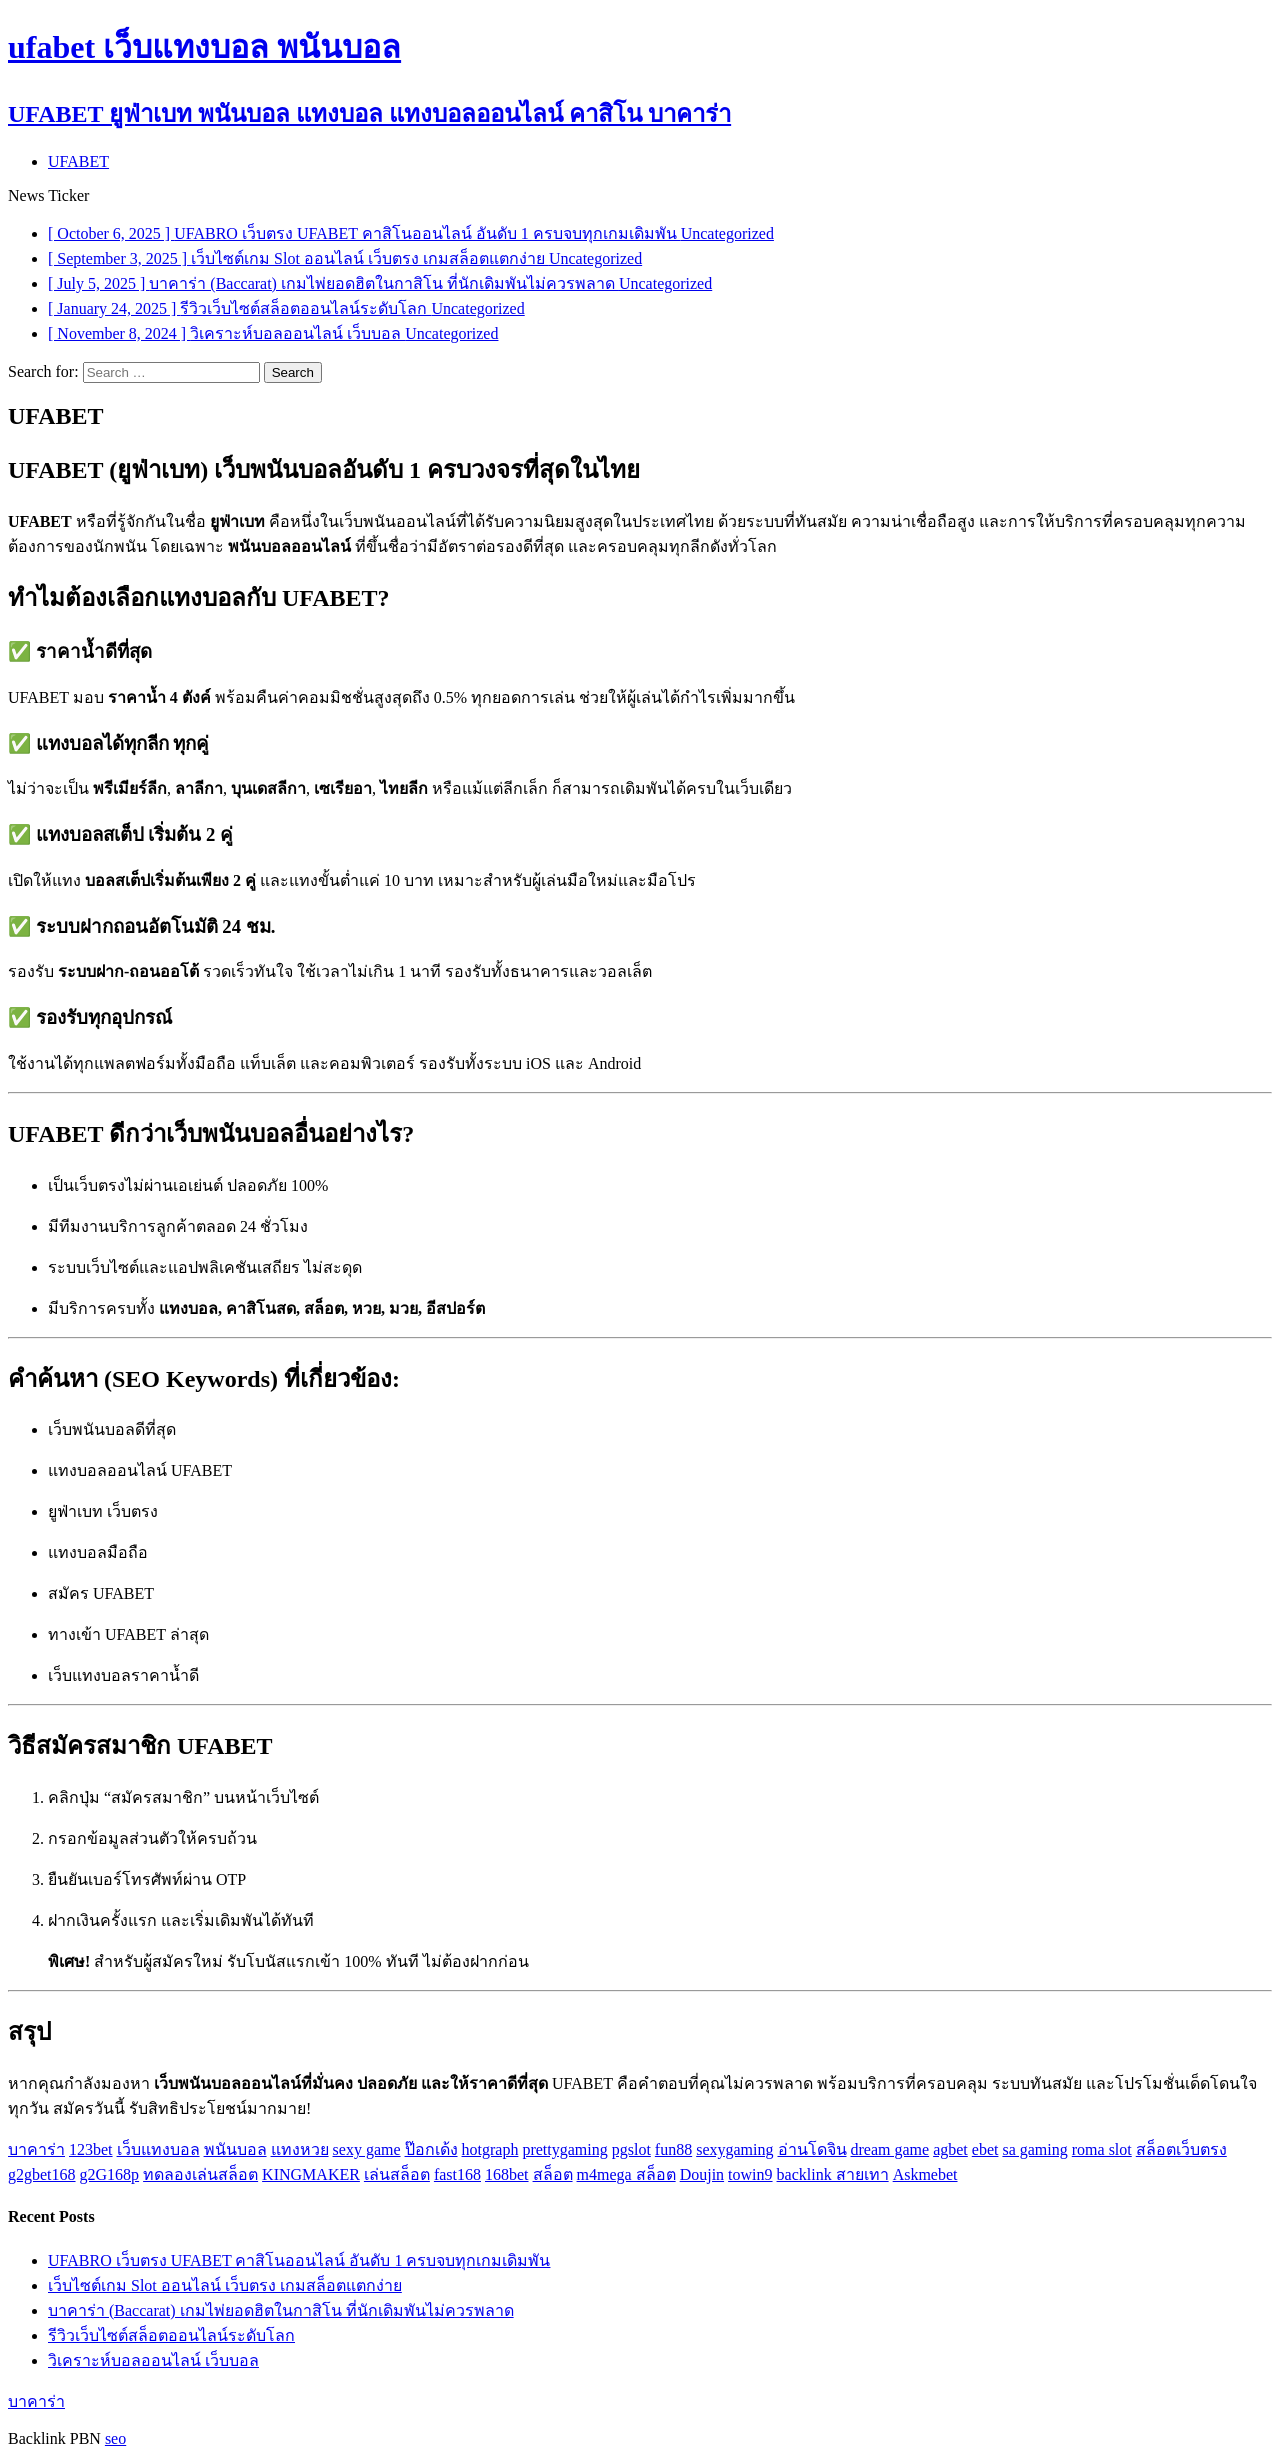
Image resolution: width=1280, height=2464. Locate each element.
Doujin (702, 2174)
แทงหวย (300, 2149)
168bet (507, 2174)
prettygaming (564, 2149)
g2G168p (110, 2174)
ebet (985, 2149)
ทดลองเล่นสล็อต (200, 2174)
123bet (91, 2149)
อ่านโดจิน (812, 2149)
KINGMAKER (311, 2174)
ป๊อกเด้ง (431, 2149)
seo (115, 2438)
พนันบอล (235, 2149)
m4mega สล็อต (626, 2174)
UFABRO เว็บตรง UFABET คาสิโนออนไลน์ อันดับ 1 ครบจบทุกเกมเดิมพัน (299, 2260)
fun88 (673, 2149)
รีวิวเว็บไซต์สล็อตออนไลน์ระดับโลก (171, 2335)
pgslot (631, 2149)
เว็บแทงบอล (158, 2149)
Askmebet (925, 2174)
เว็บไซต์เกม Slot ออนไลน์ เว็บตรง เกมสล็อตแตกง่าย (225, 2285)
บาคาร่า (36, 2149)
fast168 (457, 2174)
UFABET (78, 161)
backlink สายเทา (833, 2174)
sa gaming (1034, 2149)
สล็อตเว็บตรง (1181, 2149)
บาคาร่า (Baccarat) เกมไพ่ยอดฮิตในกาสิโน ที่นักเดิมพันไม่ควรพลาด (281, 2310)
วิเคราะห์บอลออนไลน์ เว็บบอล (153, 2360)
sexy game (367, 2149)
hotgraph (490, 2149)
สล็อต (553, 2174)
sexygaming (734, 2149)
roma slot (1102, 2149)
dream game (890, 2149)
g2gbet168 (42, 2174)
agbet (950, 2149)
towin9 (750, 2174)
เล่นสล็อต (397, 2174)
